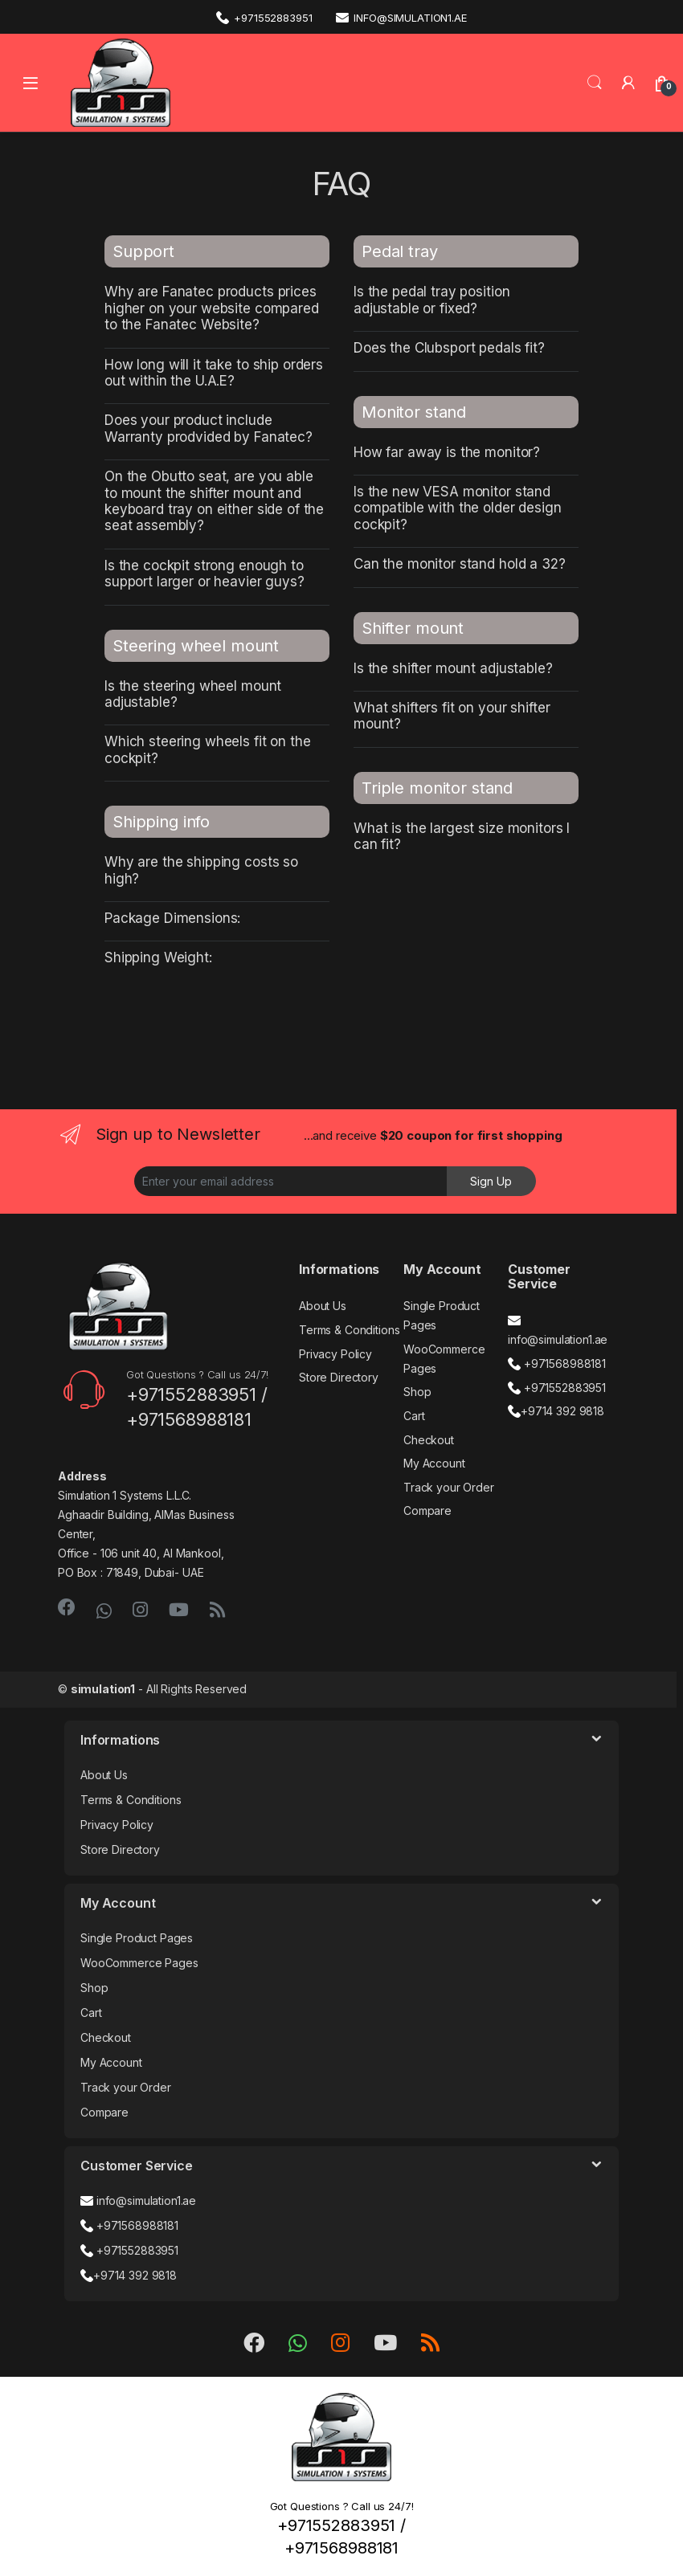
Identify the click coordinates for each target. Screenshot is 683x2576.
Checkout (428, 1440)
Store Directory (338, 1377)
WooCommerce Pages (139, 1963)
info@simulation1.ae (401, 17)
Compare (427, 1510)
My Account (434, 1463)
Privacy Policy (335, 1354)
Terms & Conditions (349, 1330)
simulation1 (103, 1689)
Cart (413, 1416)
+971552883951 (264, 17)
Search (594, 83)
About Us (322, 1305)
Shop (417, 1391)
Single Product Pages (136, 1938)
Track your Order (448, 1487)
